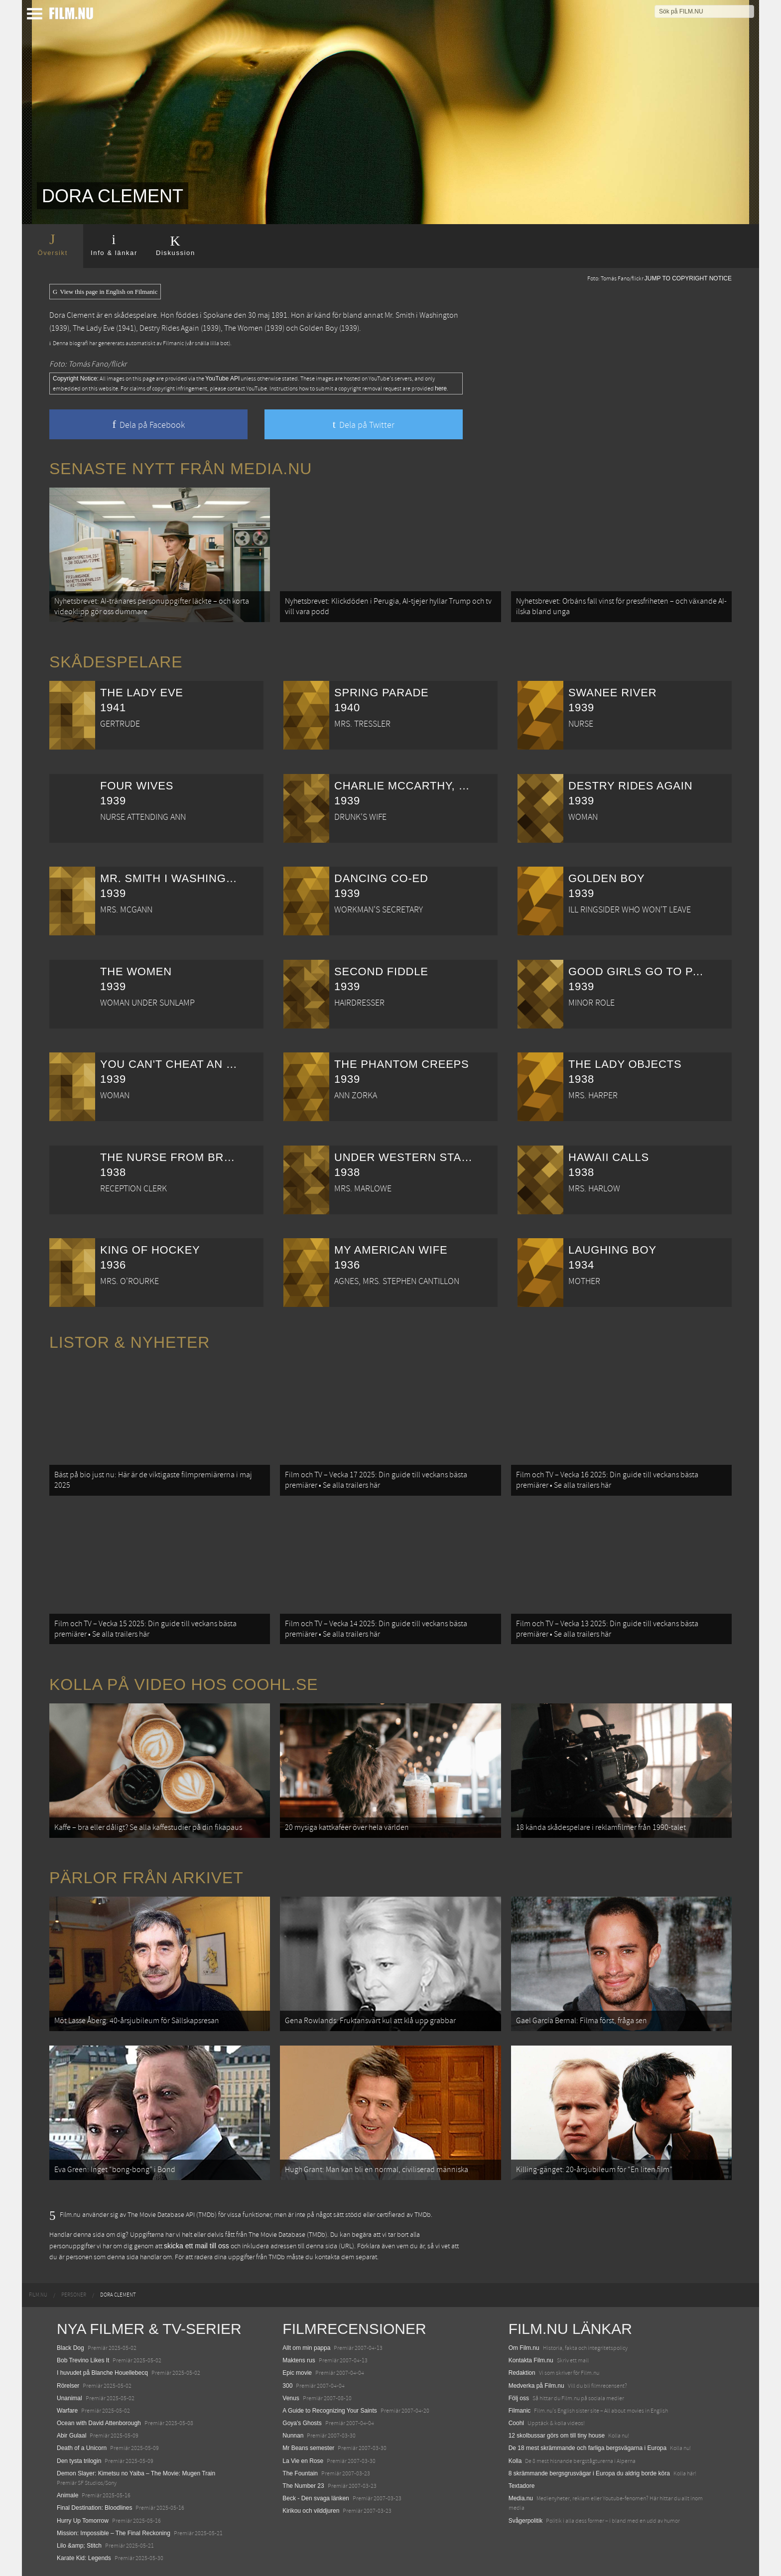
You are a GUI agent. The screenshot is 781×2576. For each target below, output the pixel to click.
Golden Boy (318, 328)
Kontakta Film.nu (531, 2360)
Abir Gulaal (71, 2435)
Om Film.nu (524, 2347)
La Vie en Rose (302, 2460)
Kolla (515, 2460)
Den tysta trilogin (79, 2460)
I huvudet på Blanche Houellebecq (102, 2372)
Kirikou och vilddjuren (310, 2510)
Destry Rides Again (169, 328)
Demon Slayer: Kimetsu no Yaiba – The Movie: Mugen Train (136, 2473)
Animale (67, 2495)
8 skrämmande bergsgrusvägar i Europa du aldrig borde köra (589, 2473)
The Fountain (300, 2473)
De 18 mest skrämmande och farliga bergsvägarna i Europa (588, 2448)
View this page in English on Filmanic (105, 291)
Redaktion (522, 2372)
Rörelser (68, 2385)
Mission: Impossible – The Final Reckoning (113, 2533)
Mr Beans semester (308, 2448)
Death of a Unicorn (82, 2448)
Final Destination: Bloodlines (94, 2507)
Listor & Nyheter (129, 1342)
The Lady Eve (94, 328)
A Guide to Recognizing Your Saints (329, 2410)
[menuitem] (38, 2295)
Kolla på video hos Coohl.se (183, 1684)
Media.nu (521, 2498)
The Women (243, 328)
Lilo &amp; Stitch (79, 2545)
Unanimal (69, 2398)
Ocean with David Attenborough (99, 2423)
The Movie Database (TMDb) (288, 2235)
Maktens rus (298, 2360)
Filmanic (520, 2410)
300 (287, 2385)
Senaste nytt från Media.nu (180, 469)
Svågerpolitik (526, 2520)
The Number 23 (303, 2485)
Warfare (67, 2410)
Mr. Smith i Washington (421, 315)
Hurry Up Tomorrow (83, 2520)
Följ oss (519, 2398)
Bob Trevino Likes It (83, 2360)
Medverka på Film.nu (536, 2385)
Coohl (516, 2423)
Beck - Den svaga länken (315, 2498)
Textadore (522, 2485)
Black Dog (70, 2347)
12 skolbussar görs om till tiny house (557, 2435)
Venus (290, 2398)
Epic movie (297, 2372)
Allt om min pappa (306, 2347)
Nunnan (292, 2435)
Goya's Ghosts (301, 2423)
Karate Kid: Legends (84, 2558)
